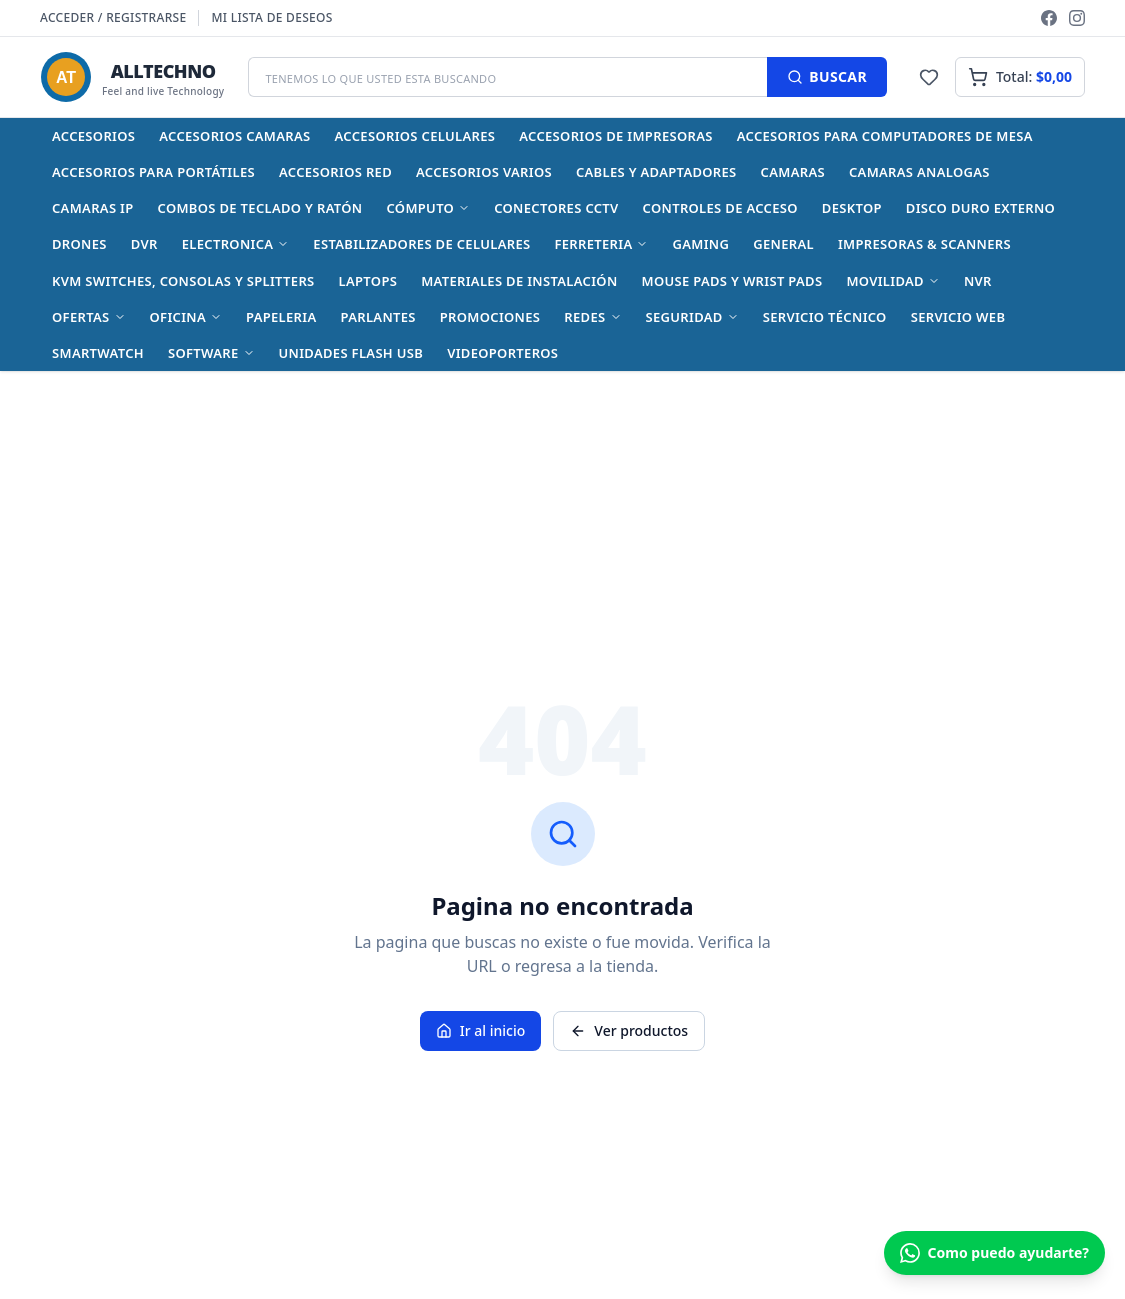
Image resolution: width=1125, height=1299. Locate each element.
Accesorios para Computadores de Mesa (885, 136)
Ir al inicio (481, 1030)
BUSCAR (827, 76)
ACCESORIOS (93, 136)
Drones (79, 244)
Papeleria (281, 317)
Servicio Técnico (825, 317)
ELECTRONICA (236, 244)
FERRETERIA (601, 244)
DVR (144, 244)
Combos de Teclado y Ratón (260, 208)
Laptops (368, 281)
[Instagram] (1077, 18)
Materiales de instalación (519, 281)
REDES (592, 317)
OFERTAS (89, 317)
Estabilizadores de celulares (421, 244)
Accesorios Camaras (234, 136)
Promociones (490, 317)
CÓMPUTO (428, 208)
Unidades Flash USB (351, 353)
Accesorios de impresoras (615, 136)
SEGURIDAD (692, 317)
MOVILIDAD (893, 281)
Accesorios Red (335, 172)
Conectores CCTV (556, 208)
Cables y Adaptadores (656, 172)
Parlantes (377, 317)
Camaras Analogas (919, 172)
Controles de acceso (720, 208)
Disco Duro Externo (980, 208)
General (783, 244)
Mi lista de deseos (271, 18)
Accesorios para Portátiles (153, 172)
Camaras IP (93, 208)
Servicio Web (958, 317)
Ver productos (629, 1030)
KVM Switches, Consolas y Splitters (183, 281)
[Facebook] (1049, 18)
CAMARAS (793, 172)
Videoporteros (502, 353)
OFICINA (186, 317)
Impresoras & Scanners (924, 244)
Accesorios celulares (415, 136)
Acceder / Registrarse (113, 18)
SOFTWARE (211, 353)
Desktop (852, 208)
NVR (978, 281)
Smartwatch (98, 353)
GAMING (700, 244)
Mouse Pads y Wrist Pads (732, 281)
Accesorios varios (484, 172)
